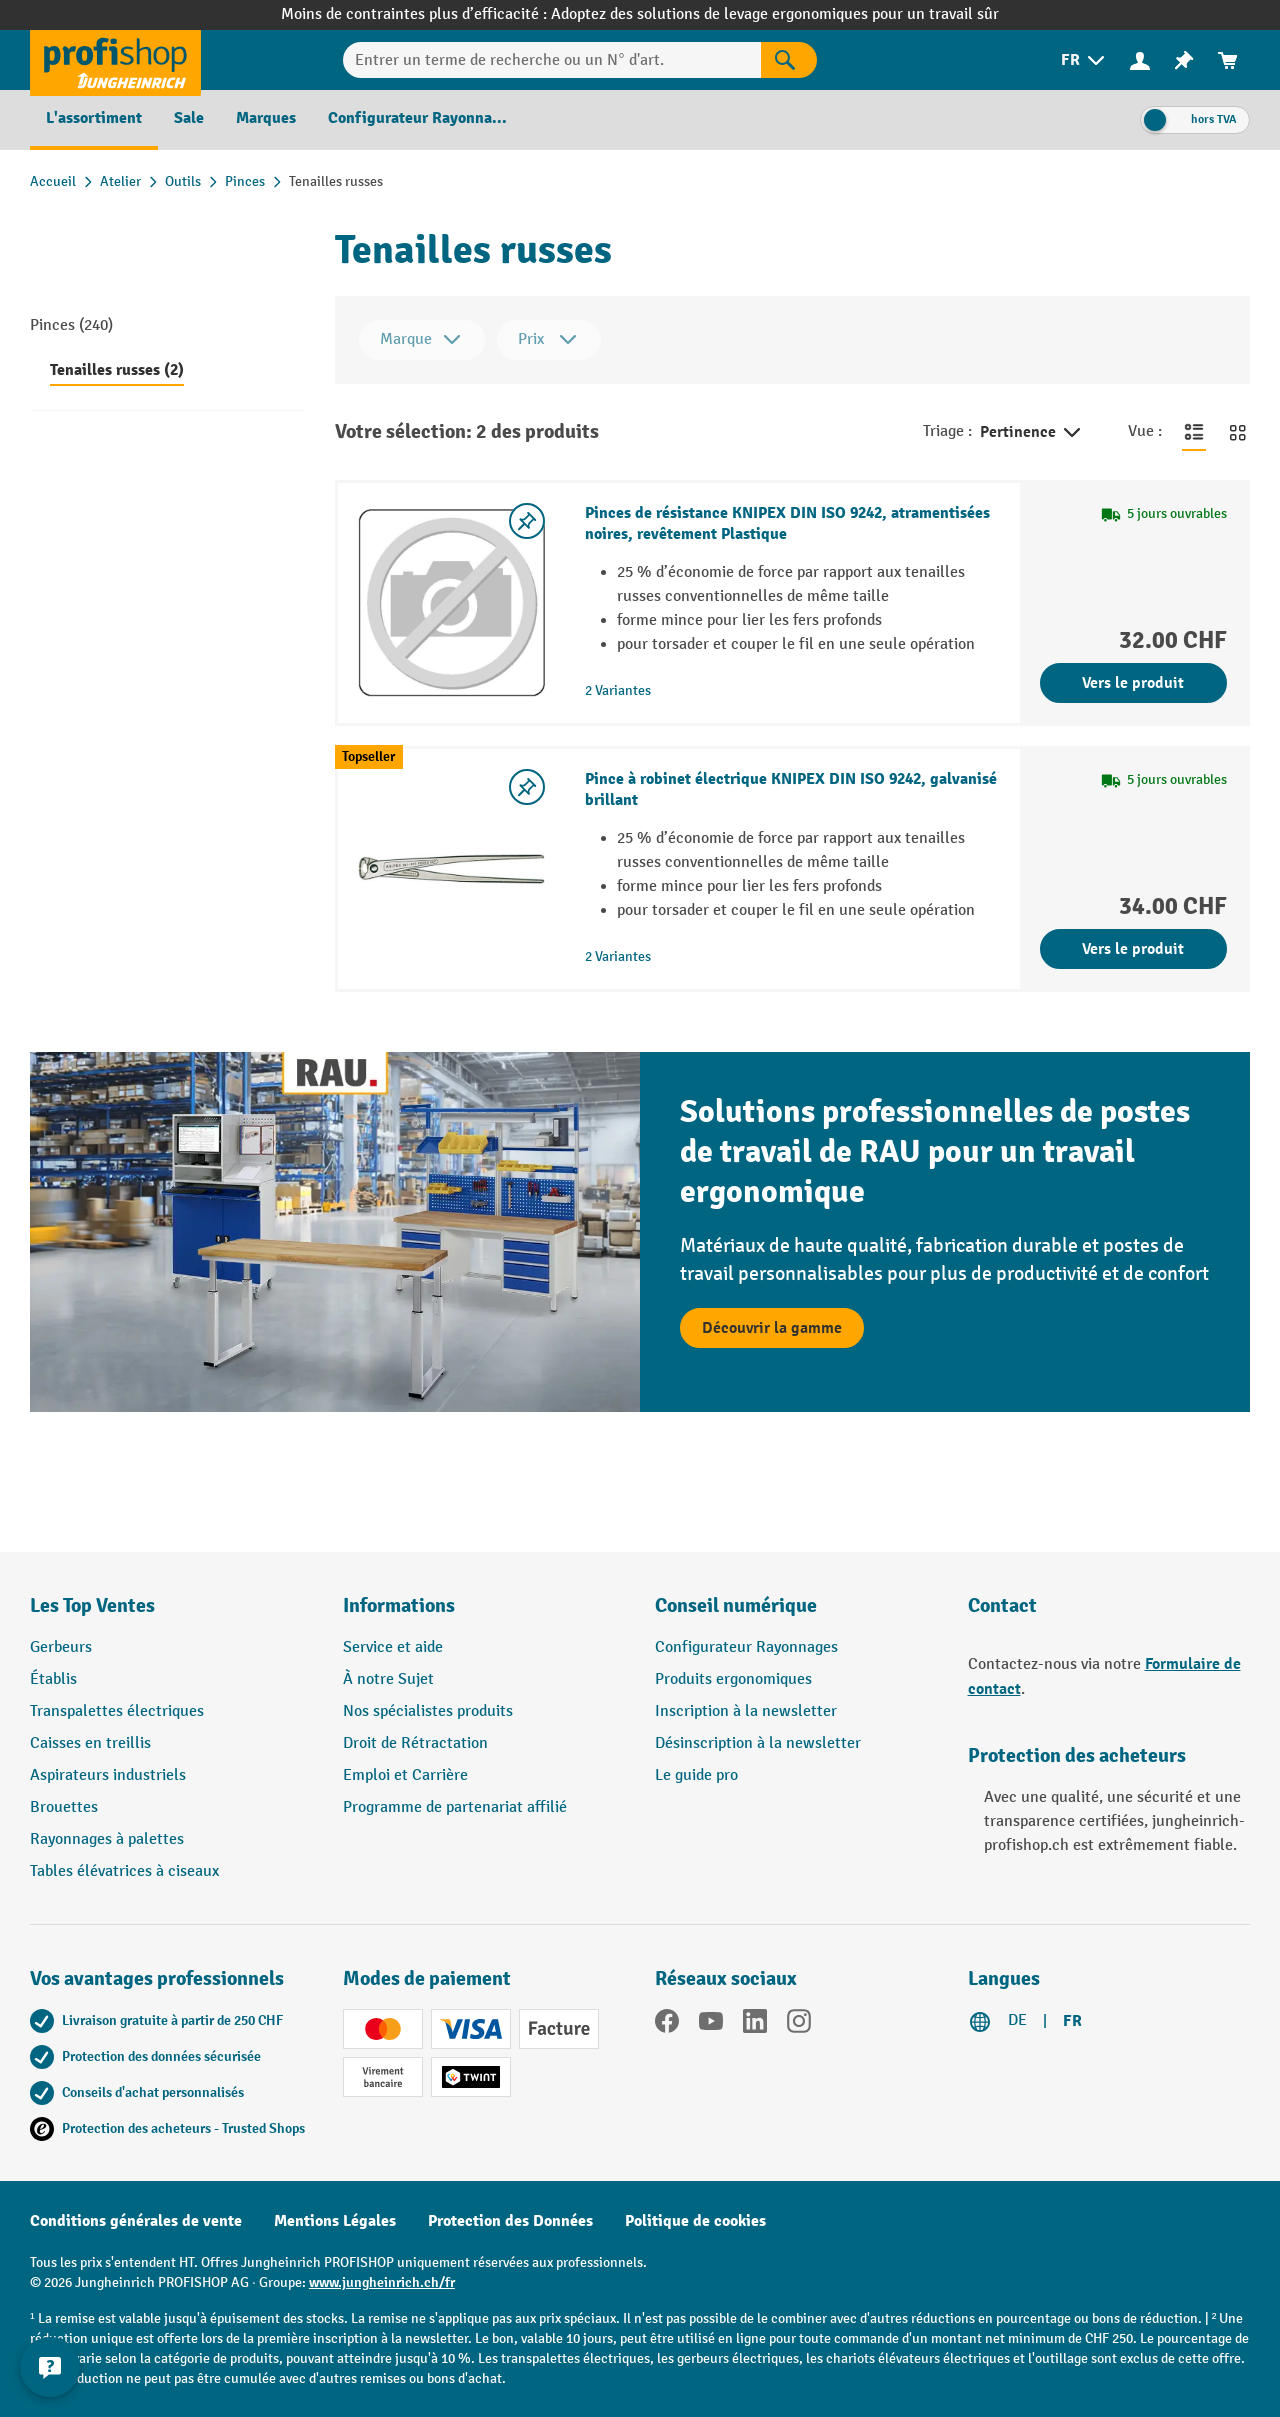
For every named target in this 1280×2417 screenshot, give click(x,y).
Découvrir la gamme (772, 1328)
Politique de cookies (695, 2221)
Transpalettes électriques (117, 1711)
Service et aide (393, 1647)
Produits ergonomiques (733, 1679)
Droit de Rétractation (415, 1743)
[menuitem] (1084, 60)
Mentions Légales (335, 2221)
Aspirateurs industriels (108, 1775)
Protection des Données (510, 2221)
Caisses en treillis (90, 1743)
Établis (53, 1679)
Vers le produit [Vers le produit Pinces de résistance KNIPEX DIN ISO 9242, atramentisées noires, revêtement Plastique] (1133, 683)
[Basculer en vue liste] (1194, 432)
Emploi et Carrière (405, 1775)
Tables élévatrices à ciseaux (124, 1871)
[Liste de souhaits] (1184, 60)
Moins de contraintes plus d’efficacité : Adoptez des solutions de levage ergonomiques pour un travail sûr (640, 14)
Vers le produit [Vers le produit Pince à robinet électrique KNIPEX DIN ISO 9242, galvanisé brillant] (1133, 949)
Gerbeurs (61, 1647)
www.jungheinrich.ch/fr (382, 2282)
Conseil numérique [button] (736, 1605)
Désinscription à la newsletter (758, 1743)
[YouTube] (711, 2025)
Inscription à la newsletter (746, 1711)
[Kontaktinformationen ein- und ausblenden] (50, 2367)
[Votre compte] (1140, 60)
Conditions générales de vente (136, 2221)
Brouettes (64, 1807)
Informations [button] (399, 1605)
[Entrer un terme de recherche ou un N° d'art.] (551, 60)
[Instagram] (799, 2025)
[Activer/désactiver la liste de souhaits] (527, 521)
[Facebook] (667, 2025)
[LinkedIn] (755, 2025)
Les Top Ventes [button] (92, 1605)
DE (1017, 2020)
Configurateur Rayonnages (746, 1647)
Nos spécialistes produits (428, 1711)
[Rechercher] (789, 60)
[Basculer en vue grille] (1238, 432)
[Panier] (1228, 60)
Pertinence (1032, 433)
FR (1072, 2021)
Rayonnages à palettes (107, 1839)
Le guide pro (696, 1775)
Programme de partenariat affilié (455, 1807)
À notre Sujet (388, 1679)
